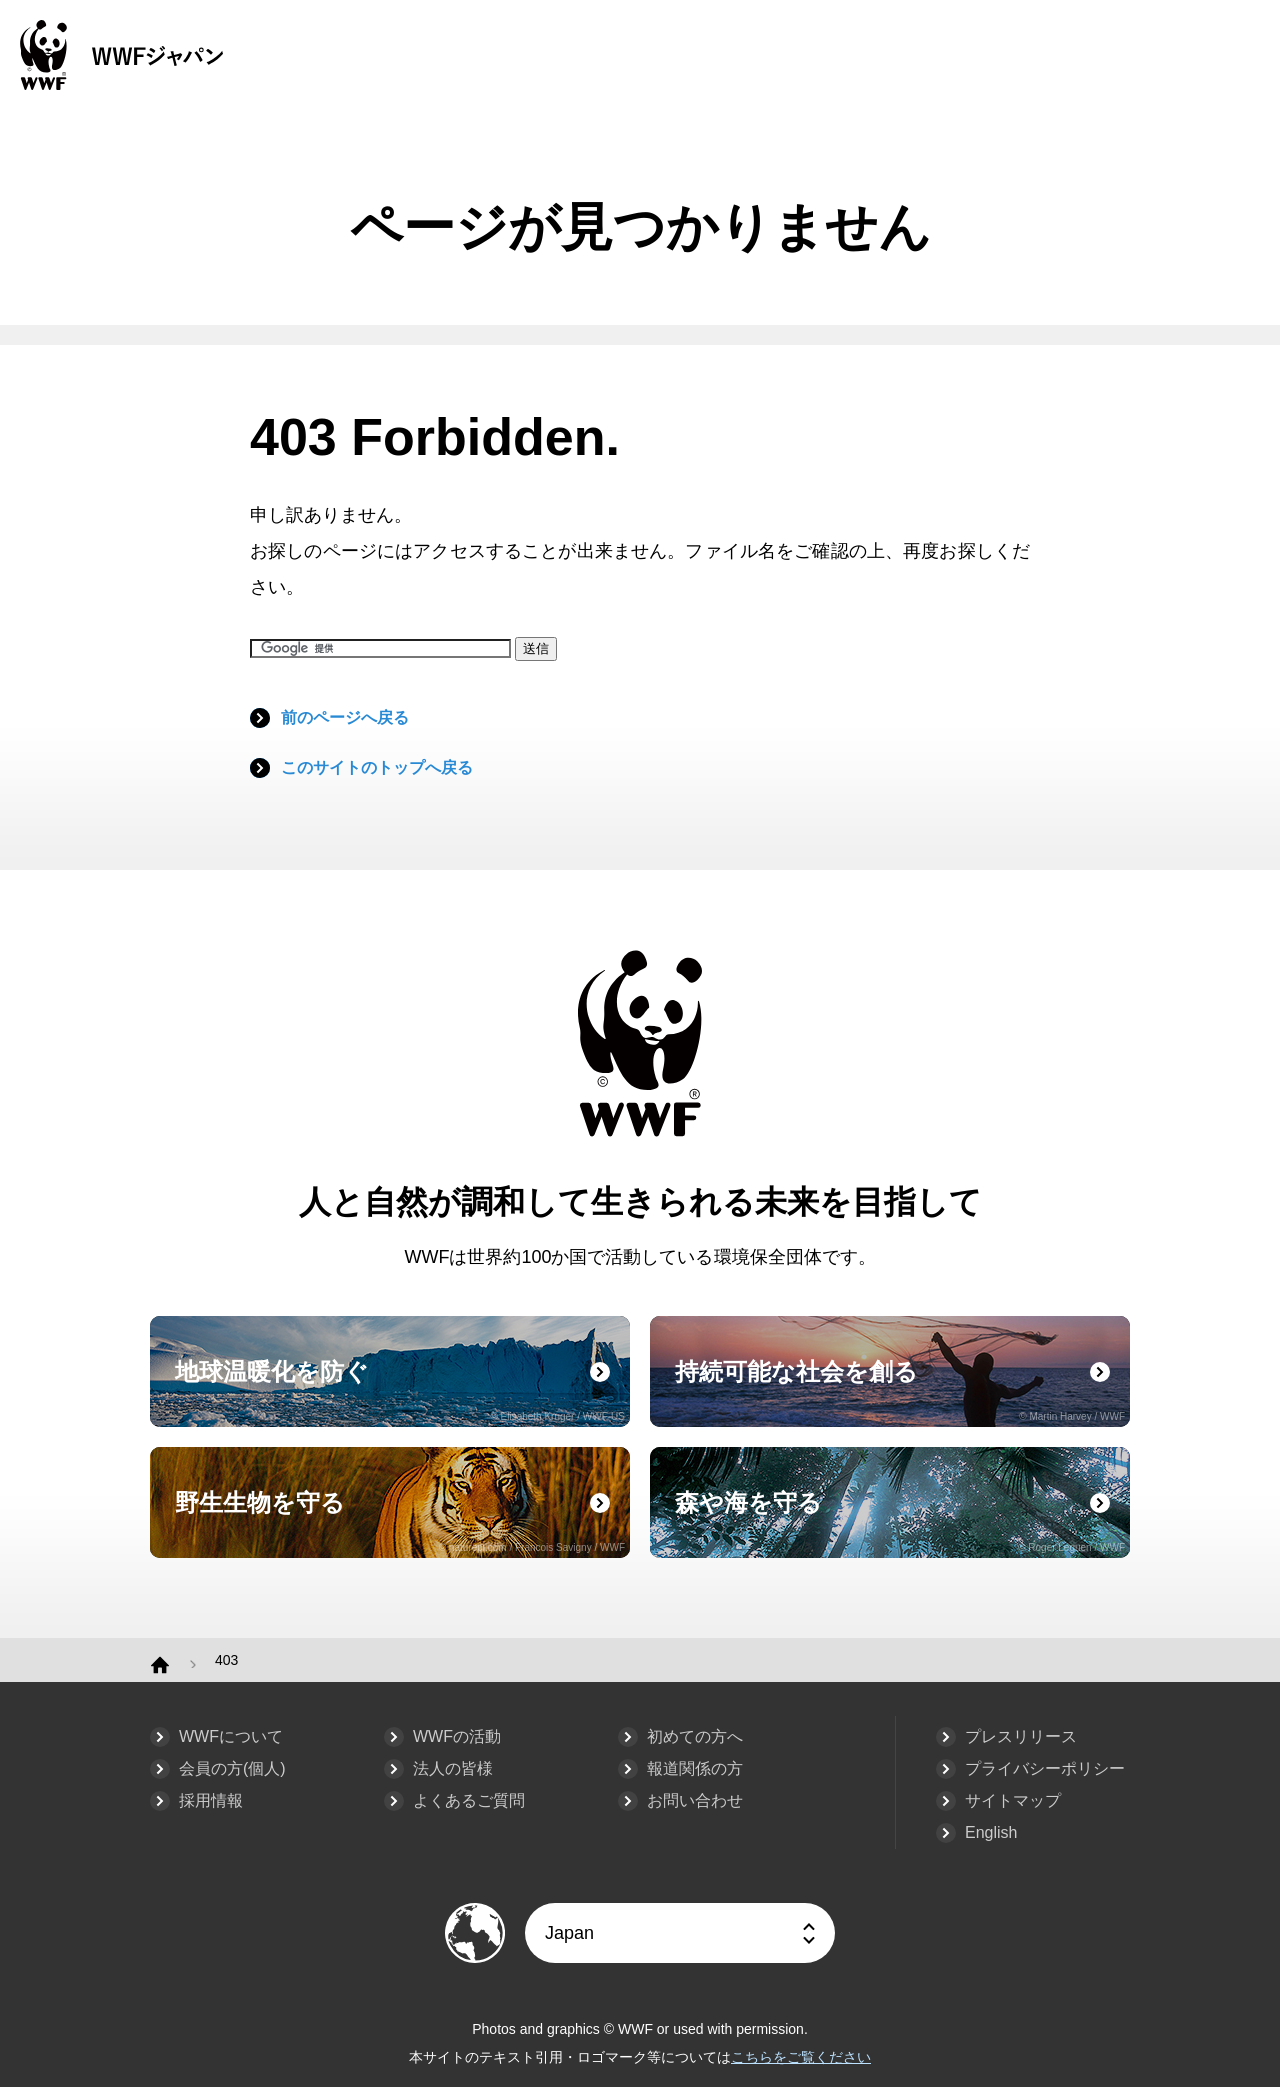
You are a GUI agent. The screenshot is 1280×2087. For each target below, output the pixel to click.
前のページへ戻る (345, 717)
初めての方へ (695, 1736)
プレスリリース (1021, 1736)
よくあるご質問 (469, 1800)
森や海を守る (900, 1521)
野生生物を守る (400, 1521)
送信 (536, 648)
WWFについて (231, 1736)
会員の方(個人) (232, 1768)
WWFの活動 (457, 1736)
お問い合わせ (695, 1800)
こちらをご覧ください (801, 2057)
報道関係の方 (695, 1768)
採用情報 (211, 1800)
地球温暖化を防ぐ (400, 1390)
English (991, 1832)
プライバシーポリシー (1045, 1768)
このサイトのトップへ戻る (377, 767)
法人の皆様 (453, 1768)
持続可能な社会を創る (900, 1390)
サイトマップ (1013, 1800)
